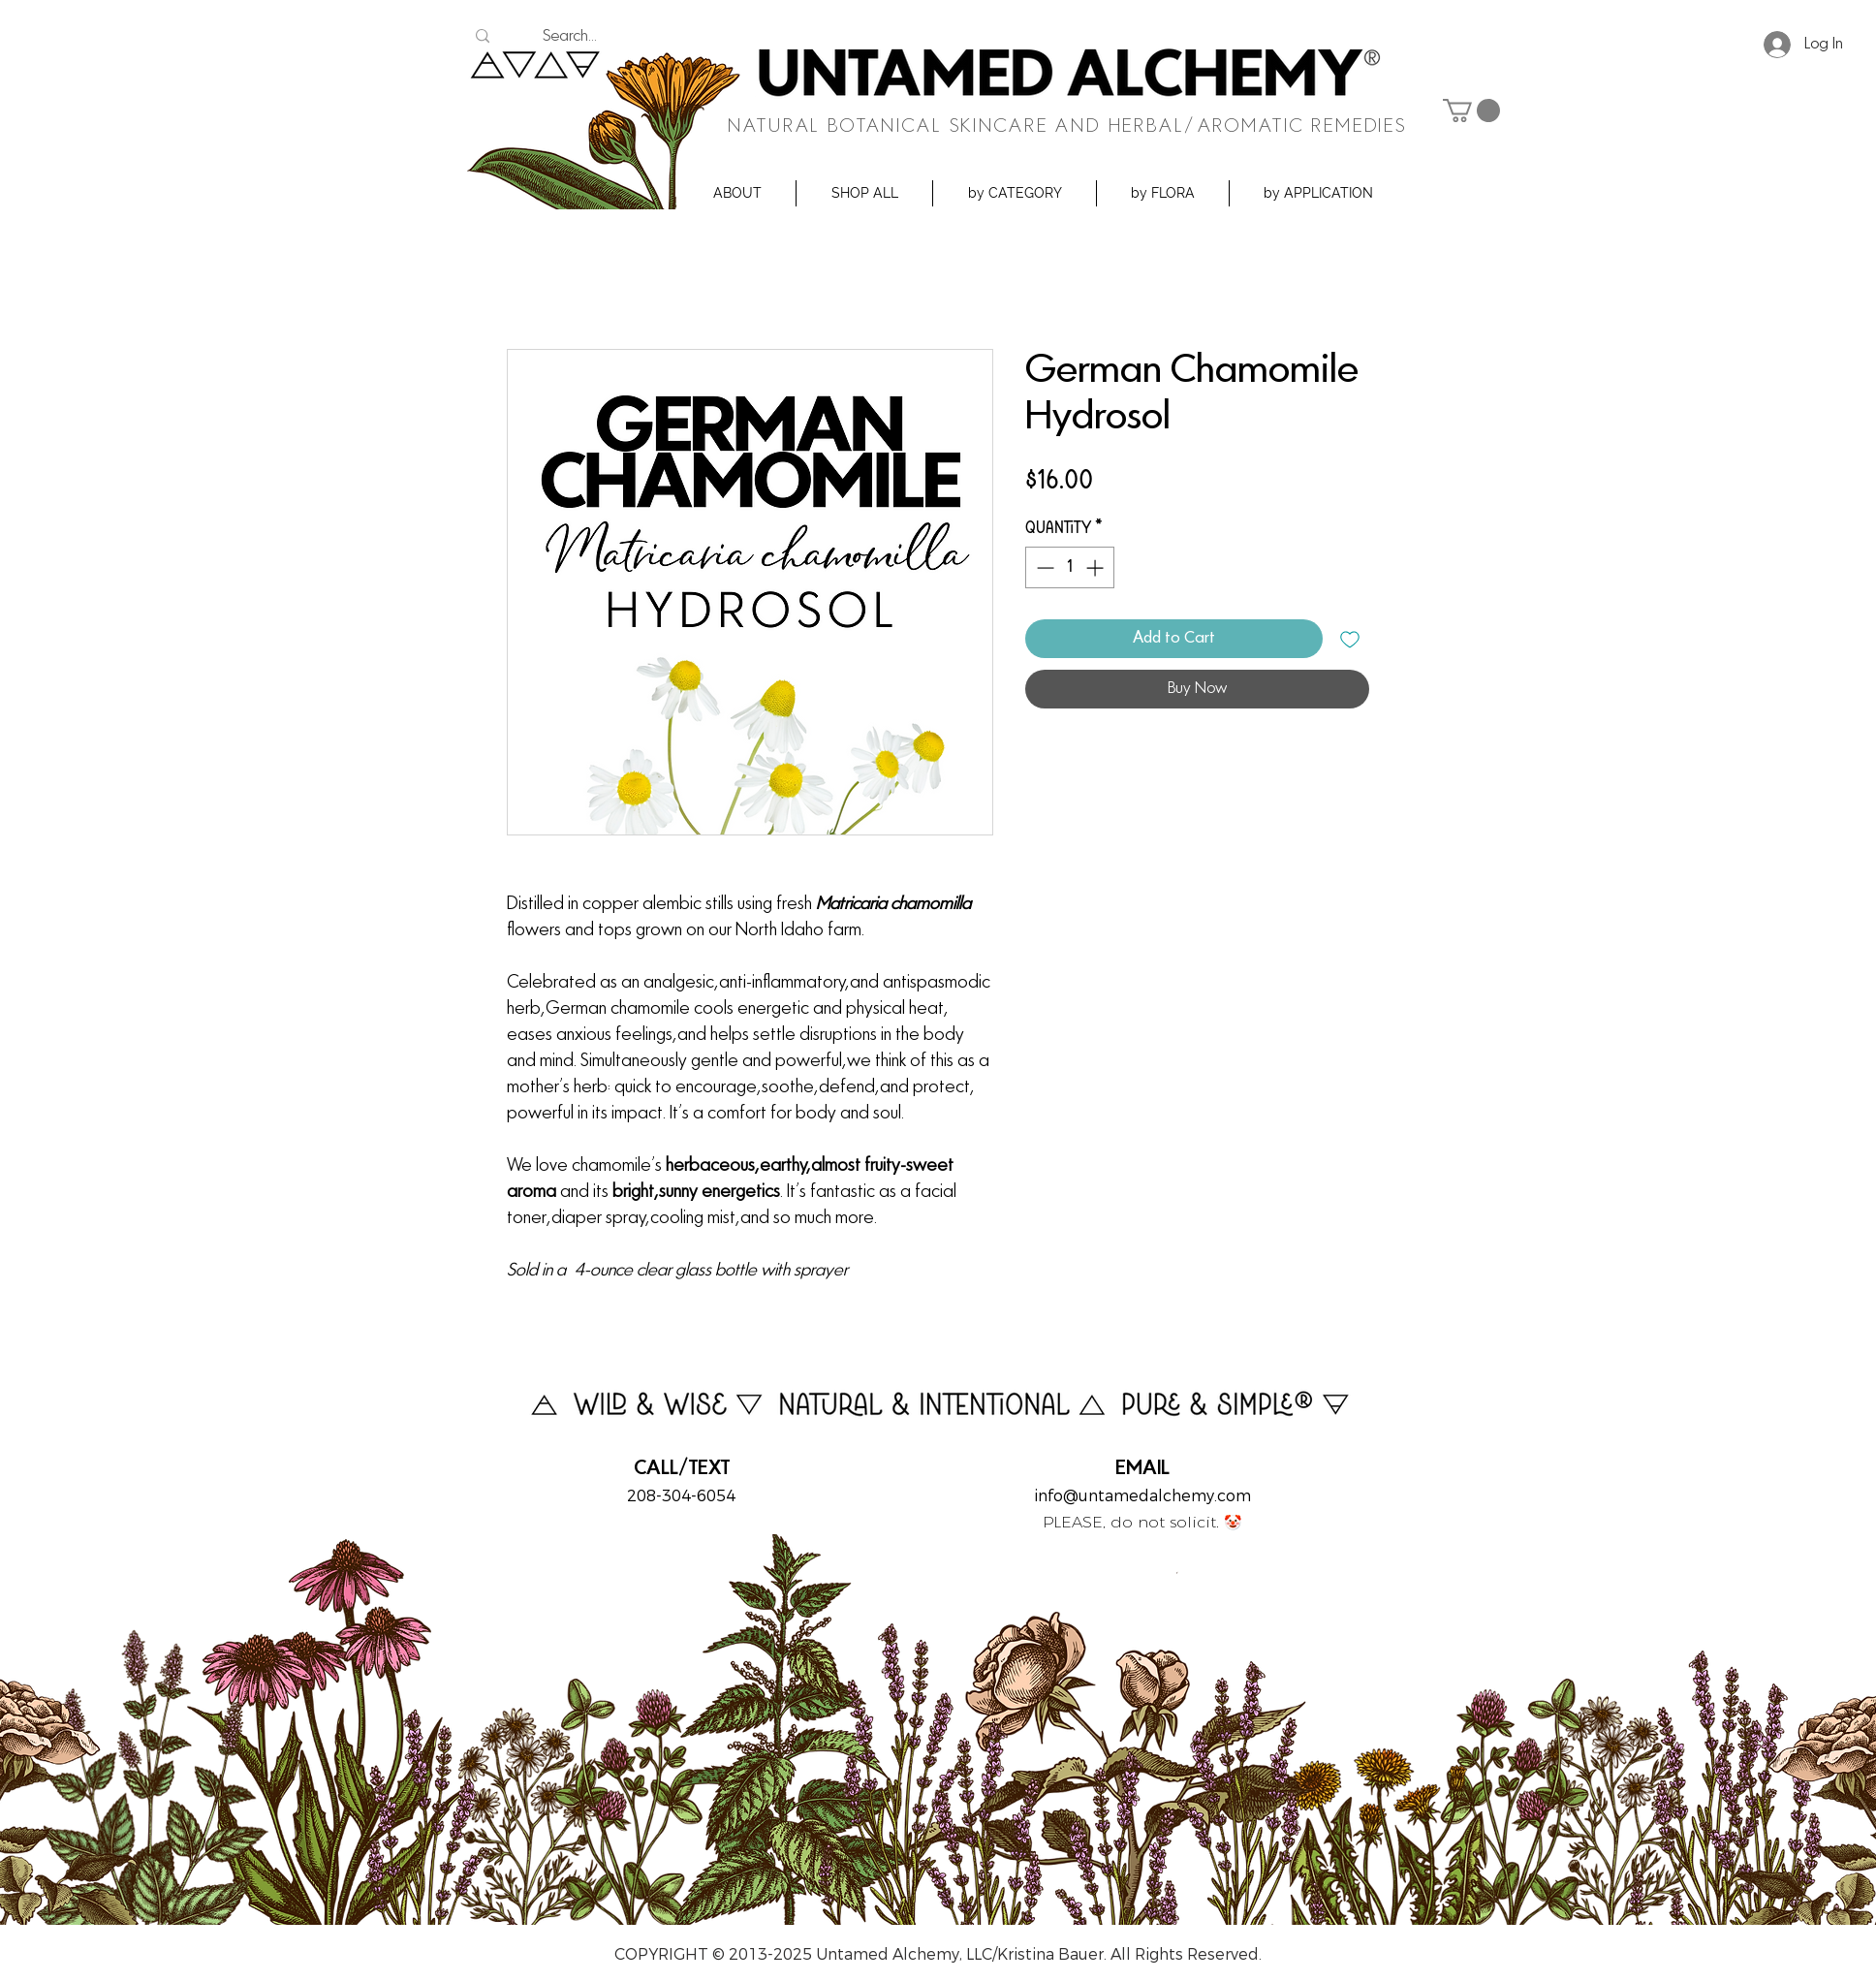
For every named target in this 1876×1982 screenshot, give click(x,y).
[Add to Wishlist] (1349, 638)
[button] (737, 193)
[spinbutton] (1069, 567)
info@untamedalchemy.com (1142, 1496)
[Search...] (569, 36)
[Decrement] (1043, 567)
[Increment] (1096, 567)
